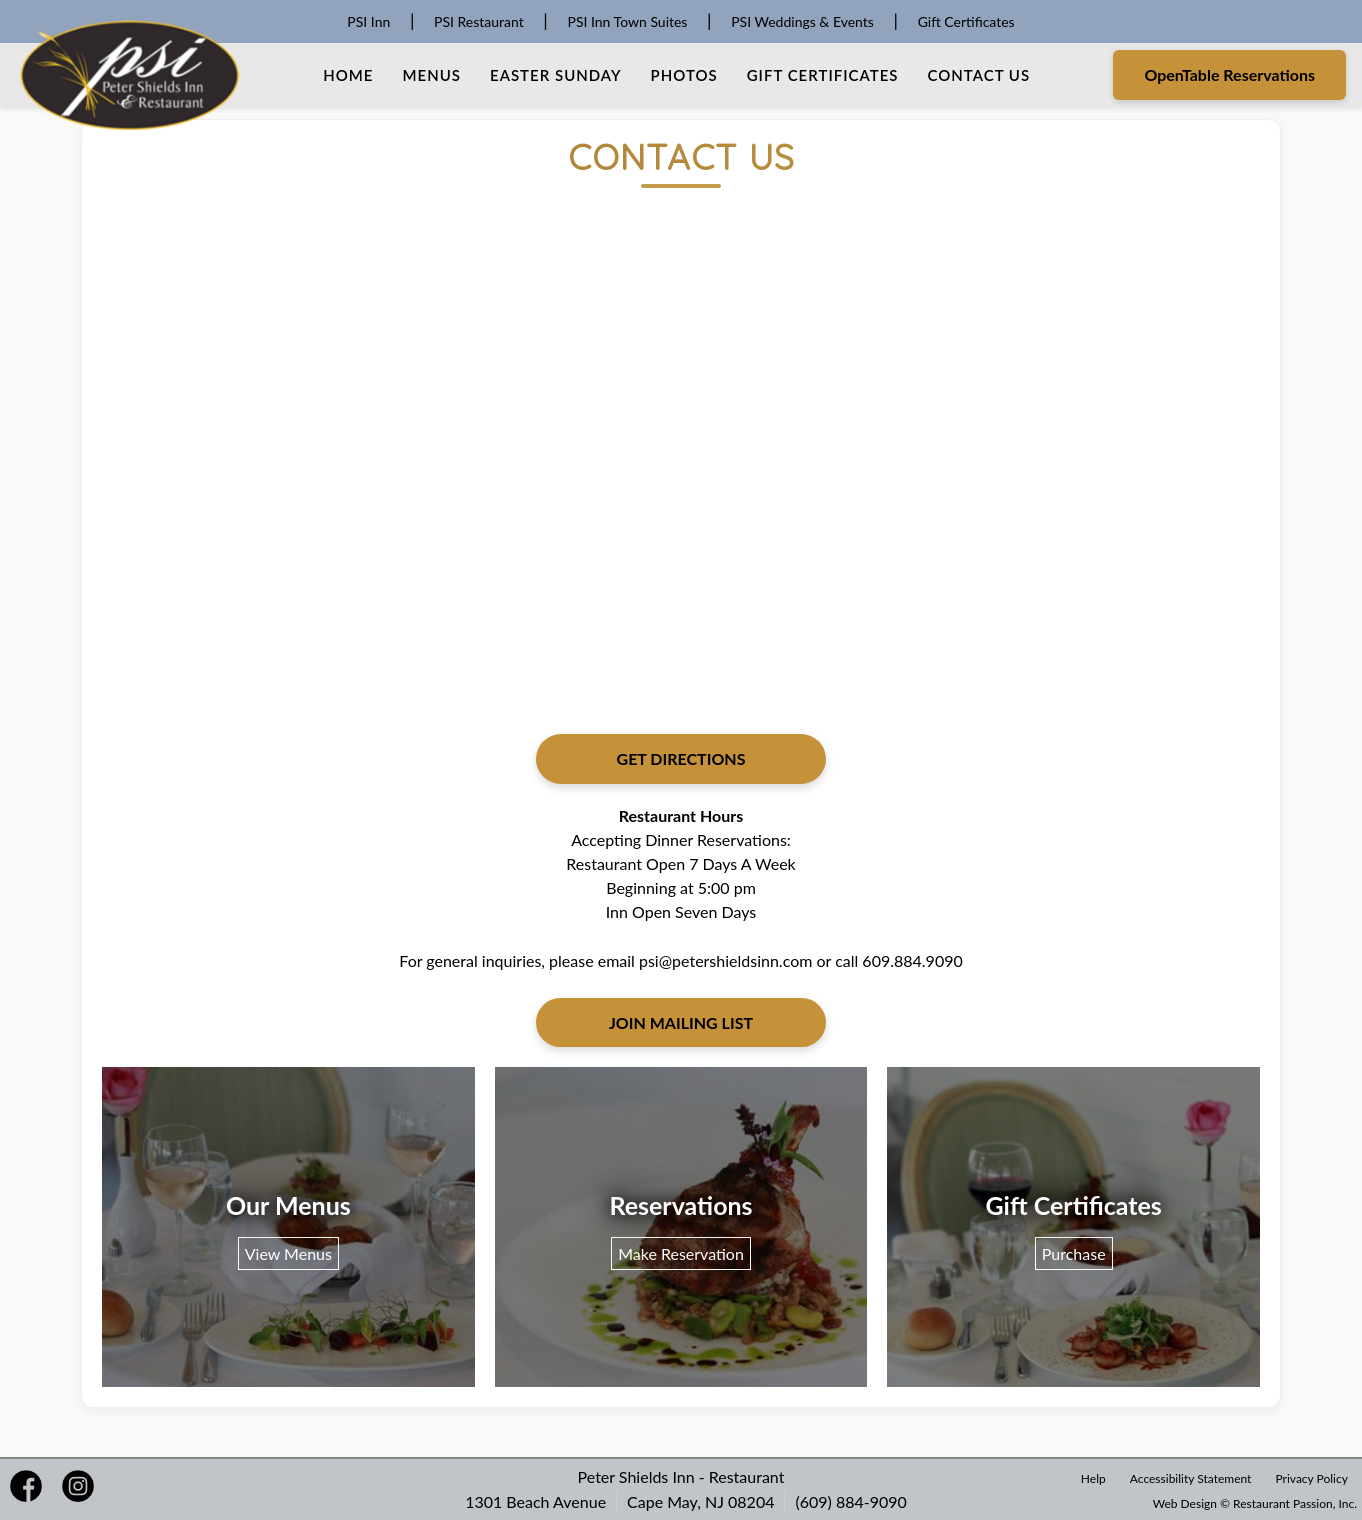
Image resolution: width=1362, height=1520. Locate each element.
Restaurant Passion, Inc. (1295, 1503)
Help (1093, 1478)
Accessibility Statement (1191, 1478)
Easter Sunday (556, 75)
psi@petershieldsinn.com (725, 960)
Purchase (1074, 1253)
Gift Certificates (966, 21)
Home (348, 75)
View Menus (288, 1253)
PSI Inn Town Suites (627, 21)
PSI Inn (368, 21)
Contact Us (978, 75)
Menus (432, 75)
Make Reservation (681, 1253)
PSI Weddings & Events (802, 21)
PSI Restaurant (479, 21)
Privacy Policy (1312, 1478)
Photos (684, 75)
